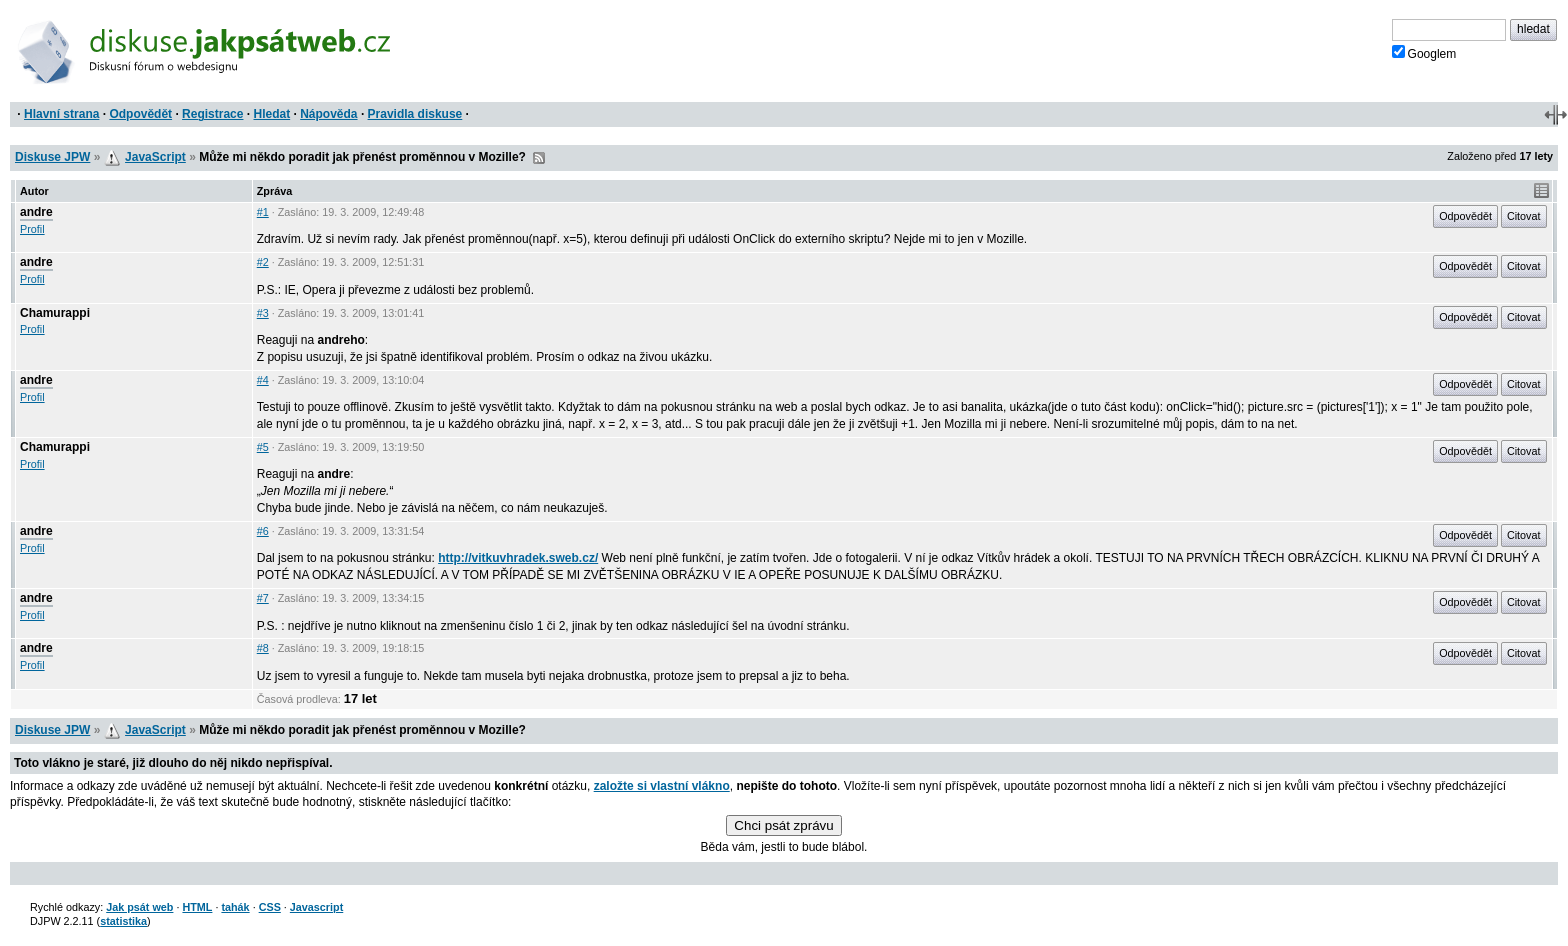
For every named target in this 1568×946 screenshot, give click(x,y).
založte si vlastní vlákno (662, 786)
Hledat (271, 114)
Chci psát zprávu (783, 825)
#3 (263, 313)
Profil (32, 229)
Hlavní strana (61, 114)
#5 (263, 447)
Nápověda (328, 114)
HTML (197, 907)
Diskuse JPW (52, 157)
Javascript (316, 907)
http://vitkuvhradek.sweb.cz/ (518, 558)
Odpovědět (140, 114)
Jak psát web (139, 907)
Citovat (1524, 216)
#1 (263, 212)
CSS (270, 907)
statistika (123, 921)
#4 (263, 380)
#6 (263, 531)
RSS (539, 158)
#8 (263, 648)
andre (36, 212)
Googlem (1424, 53)
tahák (235, 907)
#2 (263, 262)
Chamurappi (55, 313)
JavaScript (155, 157)
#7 (263, 598)
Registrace (212, 114)
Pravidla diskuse (415, 114)
